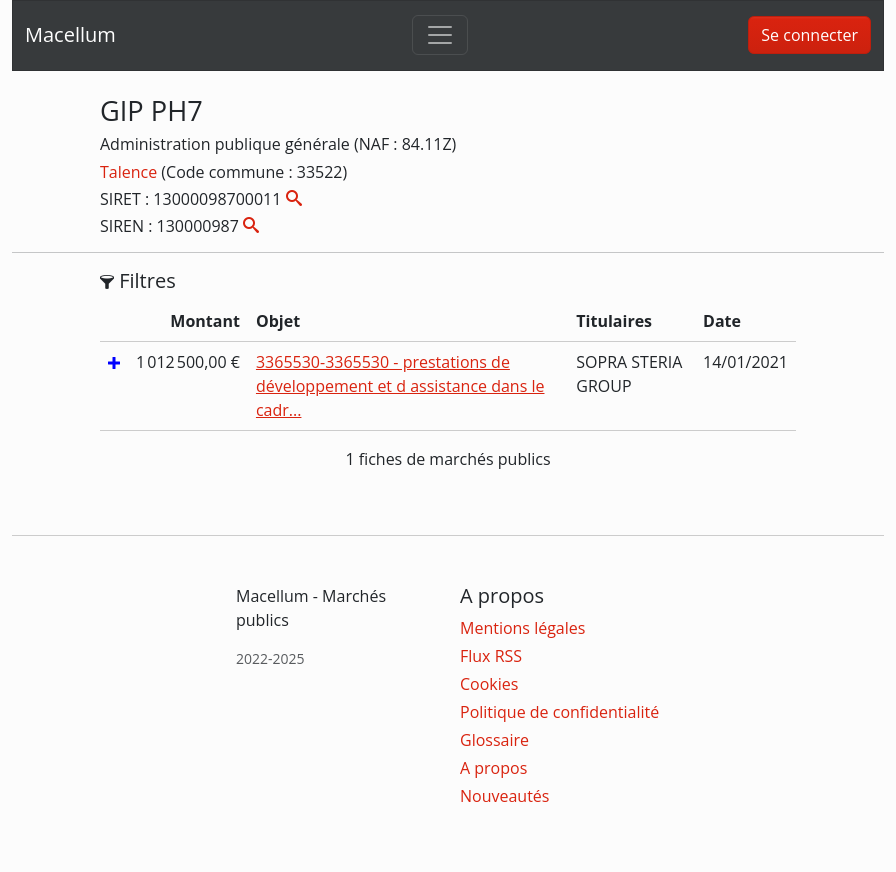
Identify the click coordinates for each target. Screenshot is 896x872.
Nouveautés (504, 796)
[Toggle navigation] (440, 35)
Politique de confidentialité (559, 712)
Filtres (138, 281)
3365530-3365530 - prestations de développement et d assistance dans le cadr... (400, 386)
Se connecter (809, 35)
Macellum (70, 34)
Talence (130, 172)
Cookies (489, 684)
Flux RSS (491, 656)
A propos (493, 768)
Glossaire (494, 740)
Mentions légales (522, 628)
